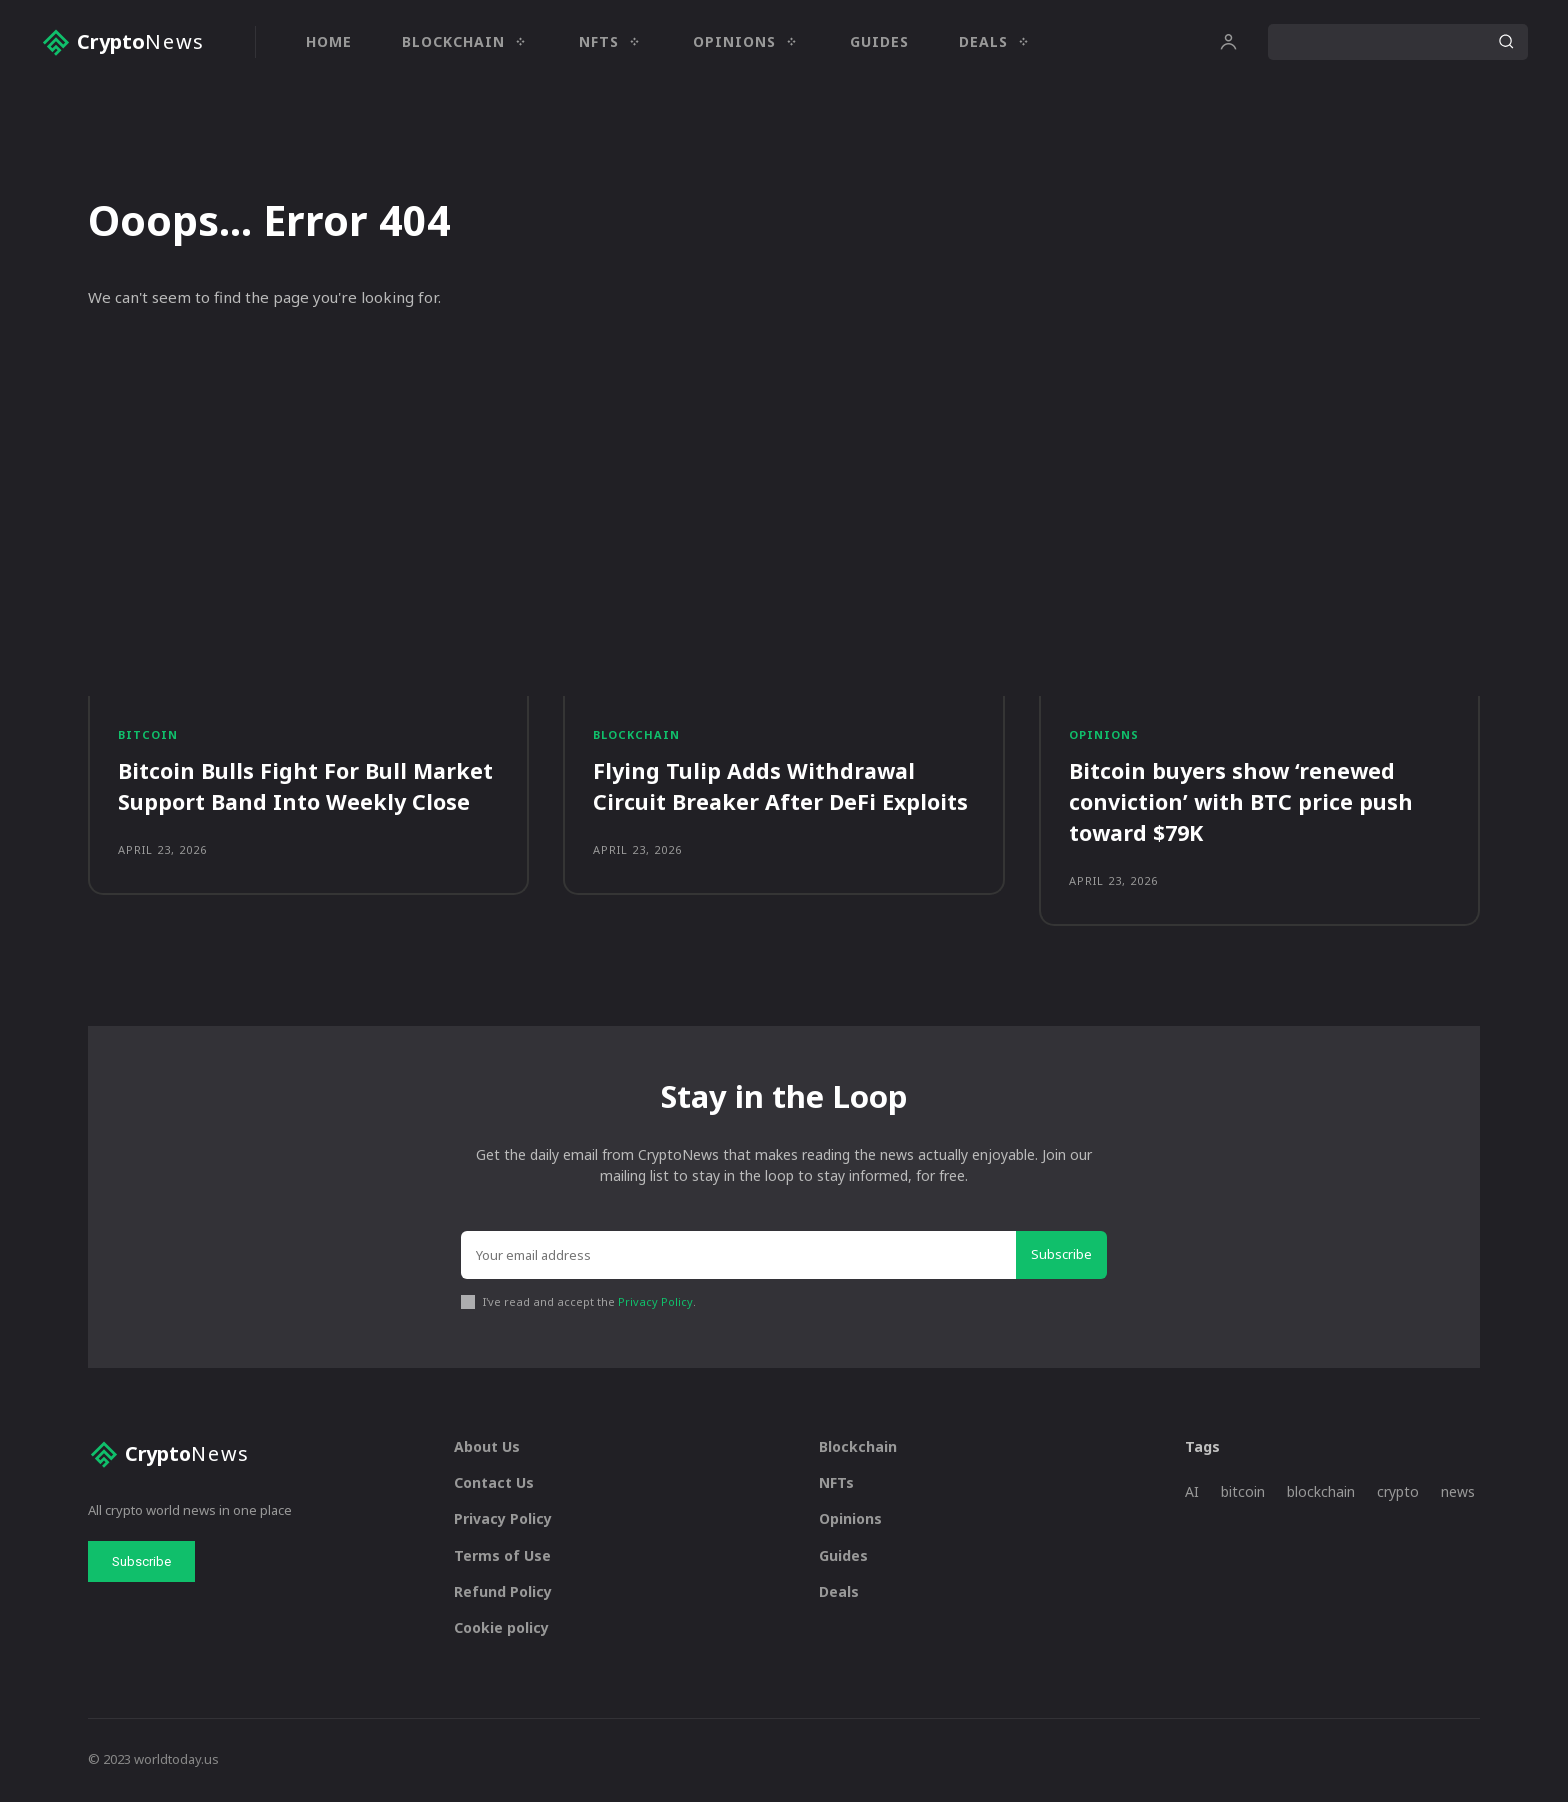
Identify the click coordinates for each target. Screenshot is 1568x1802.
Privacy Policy (655, 1303)
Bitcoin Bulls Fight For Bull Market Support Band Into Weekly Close (307, 787)
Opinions (1104, 736)
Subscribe (1061, 1256)
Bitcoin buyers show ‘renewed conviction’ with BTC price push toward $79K (1242, 803)
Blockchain (636, 736)
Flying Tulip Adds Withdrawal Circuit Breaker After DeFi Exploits (782, 787)
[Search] (1506, 42)
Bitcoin (148, 736)
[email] (738, 1257)
